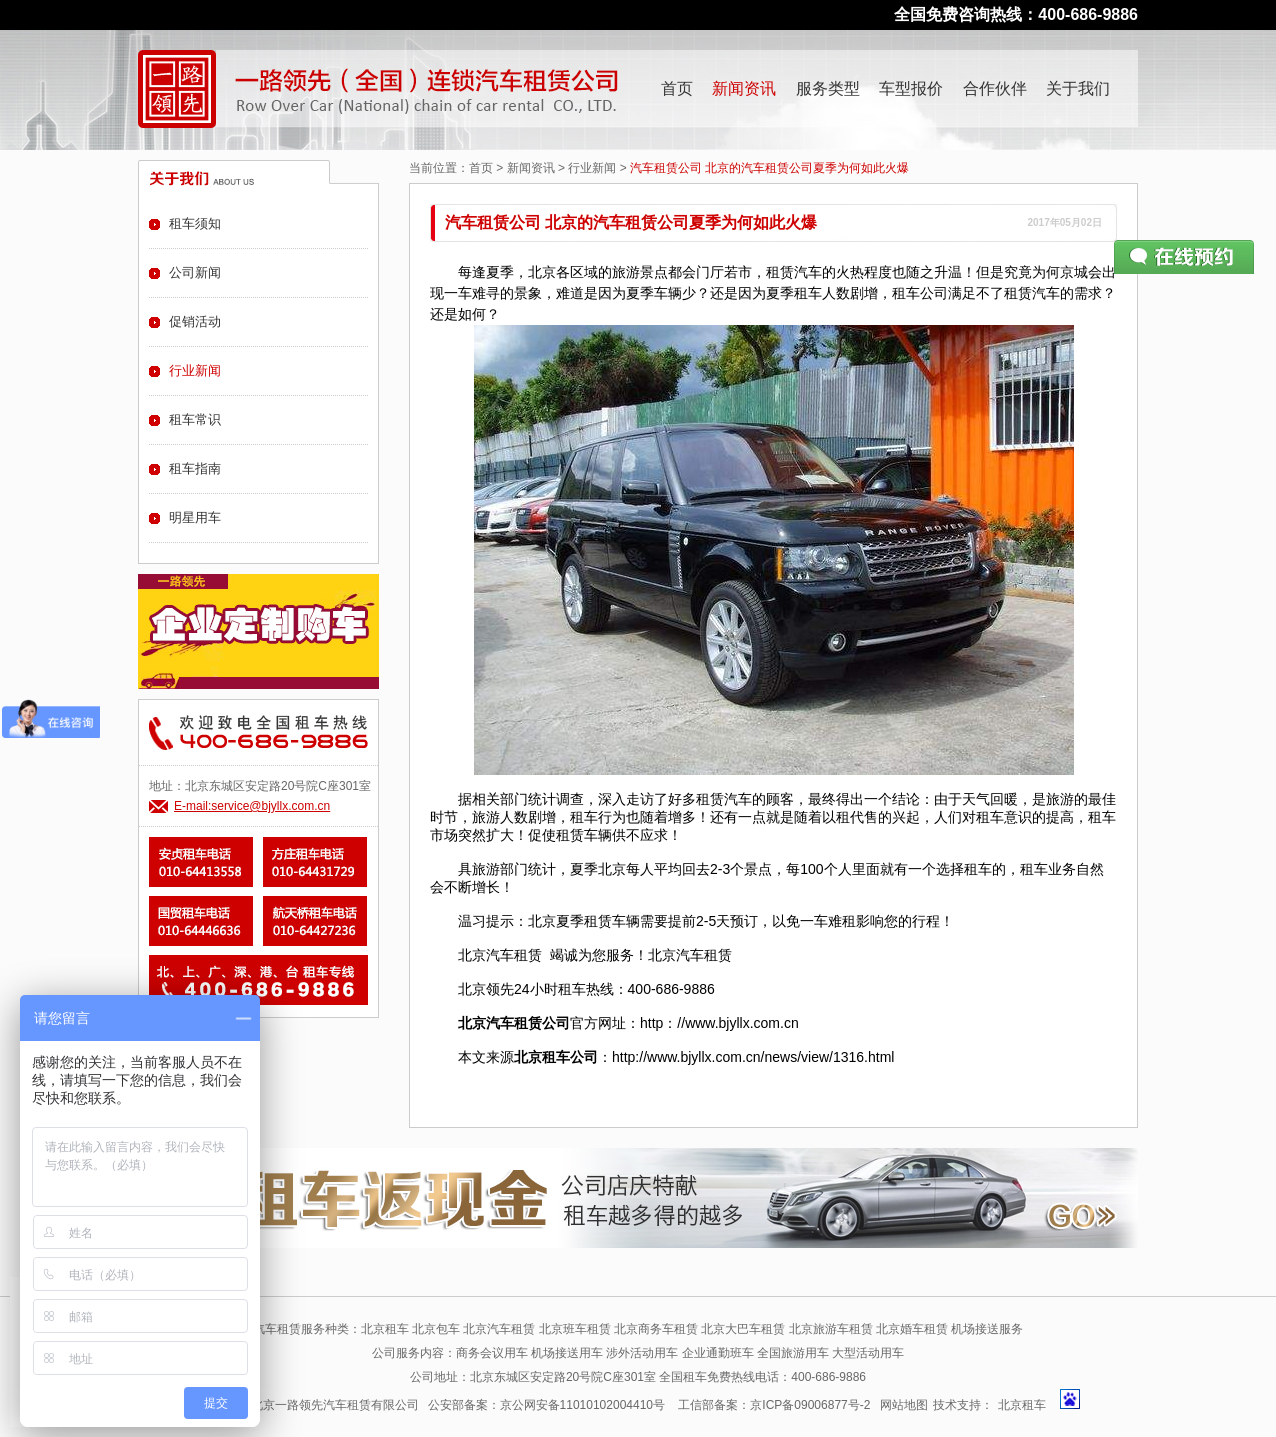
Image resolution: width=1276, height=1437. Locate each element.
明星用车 (195, 517)
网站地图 (904, 1405)
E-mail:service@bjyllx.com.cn (252, 806)
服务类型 (828, 88)
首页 (677, 88)
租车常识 (195, 419)
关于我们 (1078, 88)
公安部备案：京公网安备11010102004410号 (546, 1405)
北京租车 (1022, 1405)
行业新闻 (592, 168)
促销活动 (195, 321)
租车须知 (195, 223)
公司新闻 (195, 272)
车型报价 (911, 88)
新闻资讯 (744, 88)
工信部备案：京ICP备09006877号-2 (774, 1405)
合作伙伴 (995, 88)
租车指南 (195, 468)
